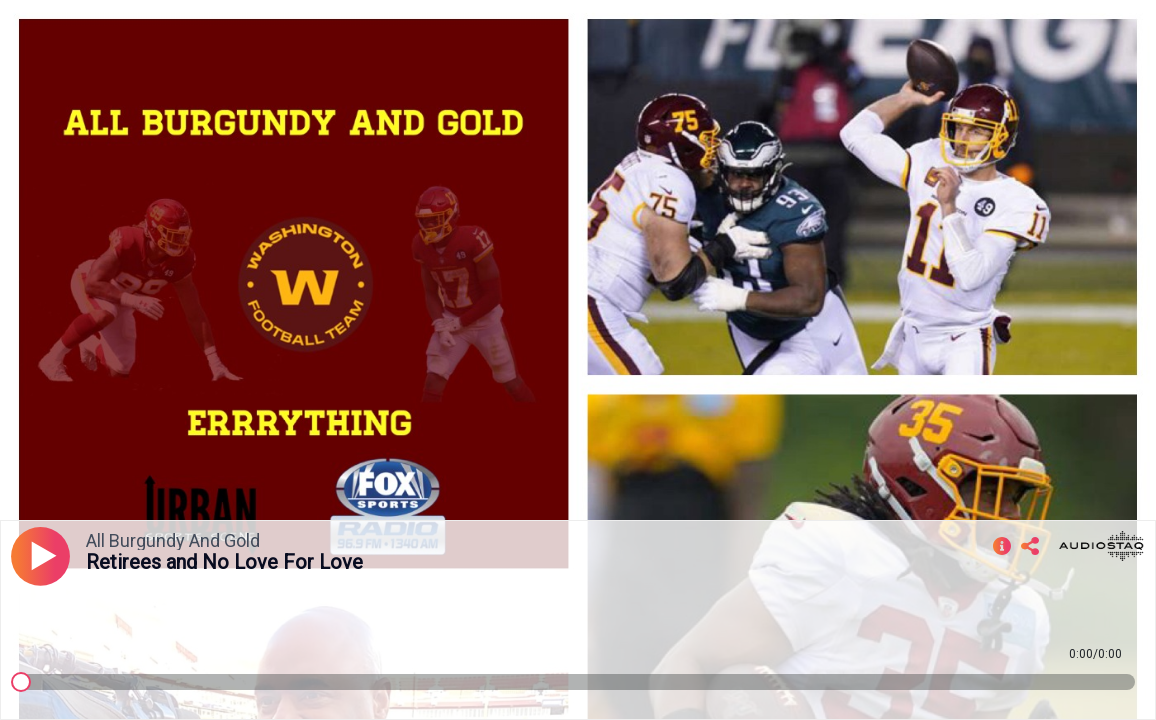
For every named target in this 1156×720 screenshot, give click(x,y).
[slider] (21, 682)
